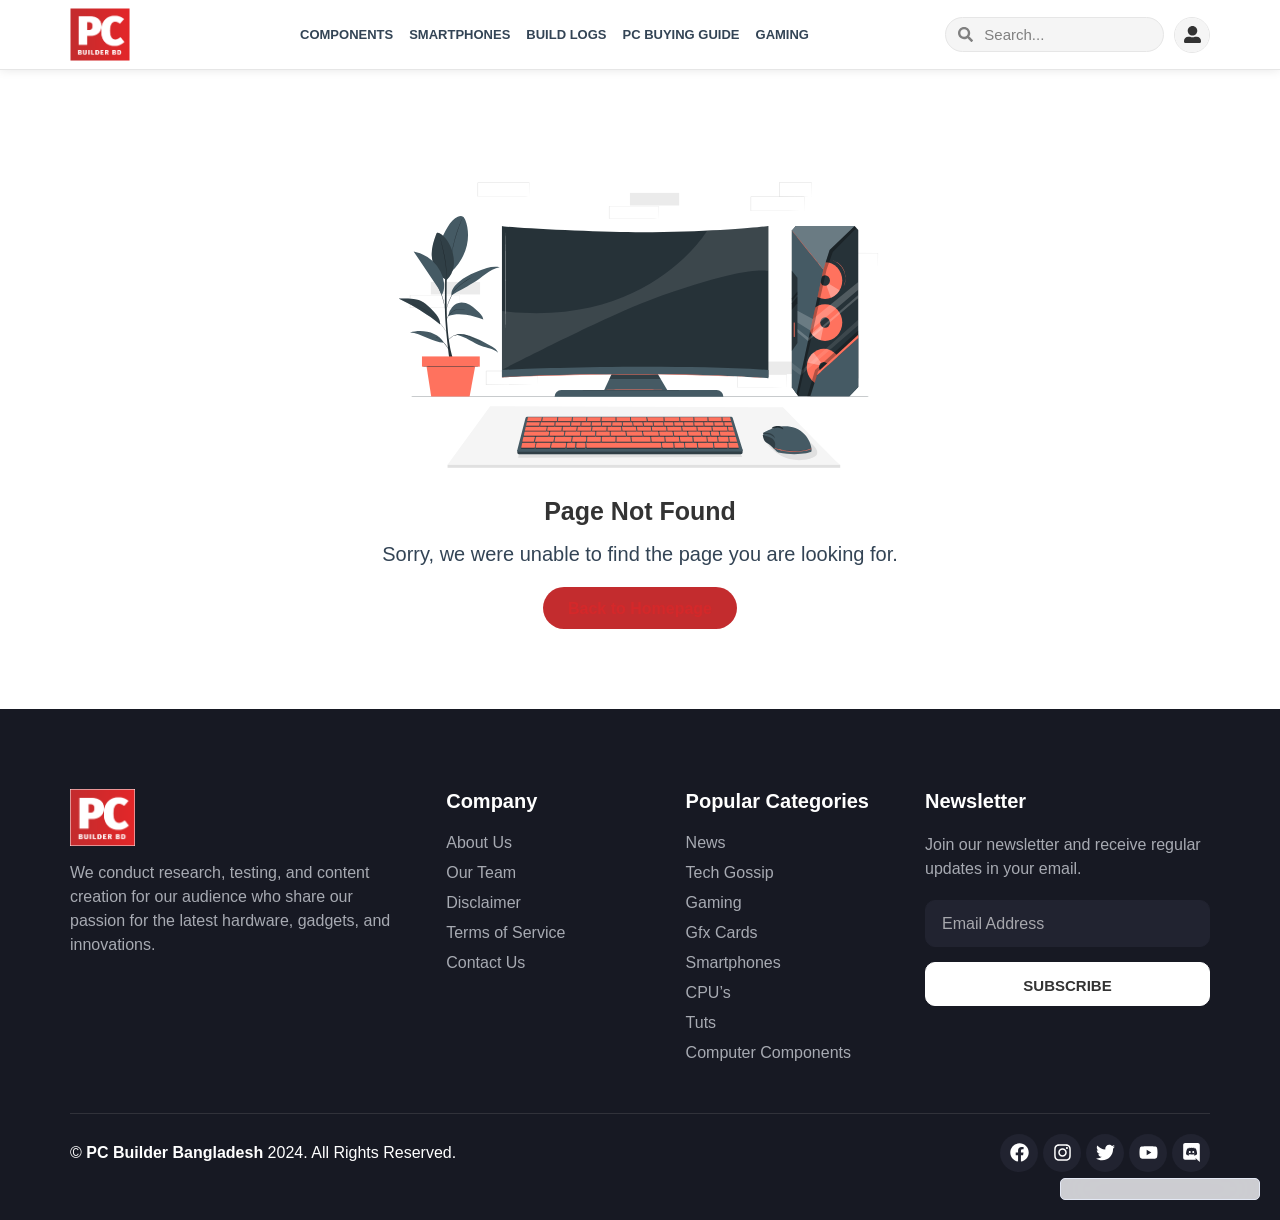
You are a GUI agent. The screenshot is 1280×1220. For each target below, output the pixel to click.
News (706, 842)
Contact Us (485, 962)
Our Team (481, 872)
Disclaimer (483, 902)
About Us (479, 842)
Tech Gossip (730, 872)
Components (346, 34)
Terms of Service (505, 932)
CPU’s (708, 992)
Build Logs (566, 34)
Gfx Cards (722, 932)
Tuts (701, 1022)
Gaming (782, 34)
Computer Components (768, 1052)
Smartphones (459, 34)
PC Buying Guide (681, 34)
